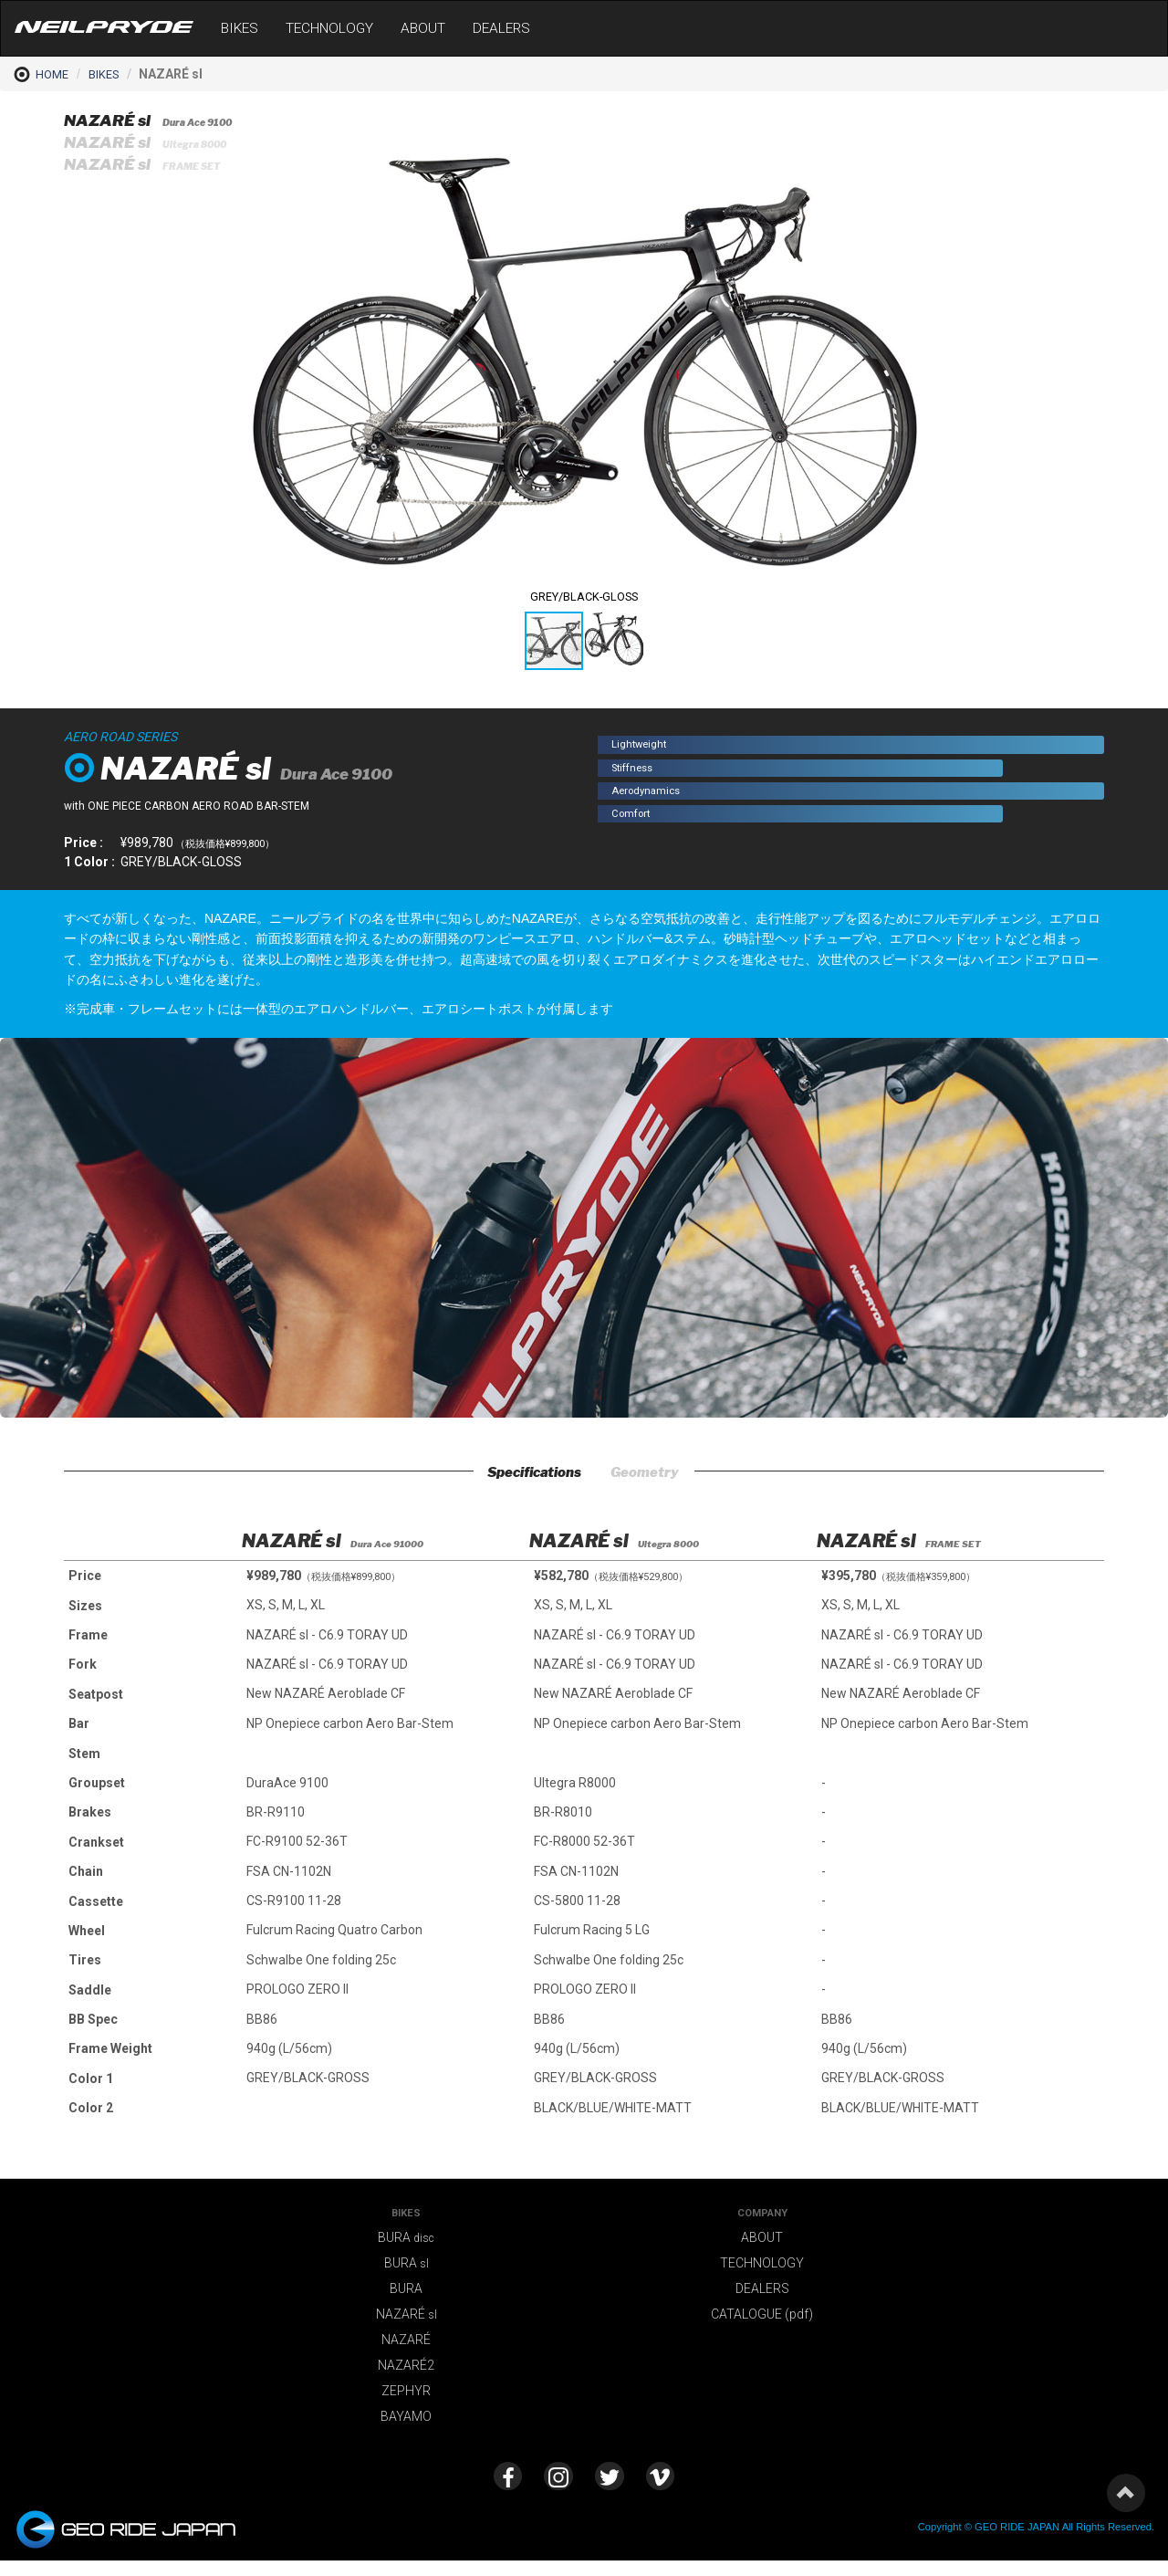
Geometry (662, 1475)
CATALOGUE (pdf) (762, 2319)
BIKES (239, 28)
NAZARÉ (406, 2319)
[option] (385, 1810)
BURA (406, 2243)
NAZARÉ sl (159, 121)
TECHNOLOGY (329, 28)
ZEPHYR (406, 2396)
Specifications (523, 1475)
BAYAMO (406, 2421)
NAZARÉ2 (406, 2370)
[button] (909, 126)
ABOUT (423, 28)
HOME (41, 74)
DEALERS (501, 28)
